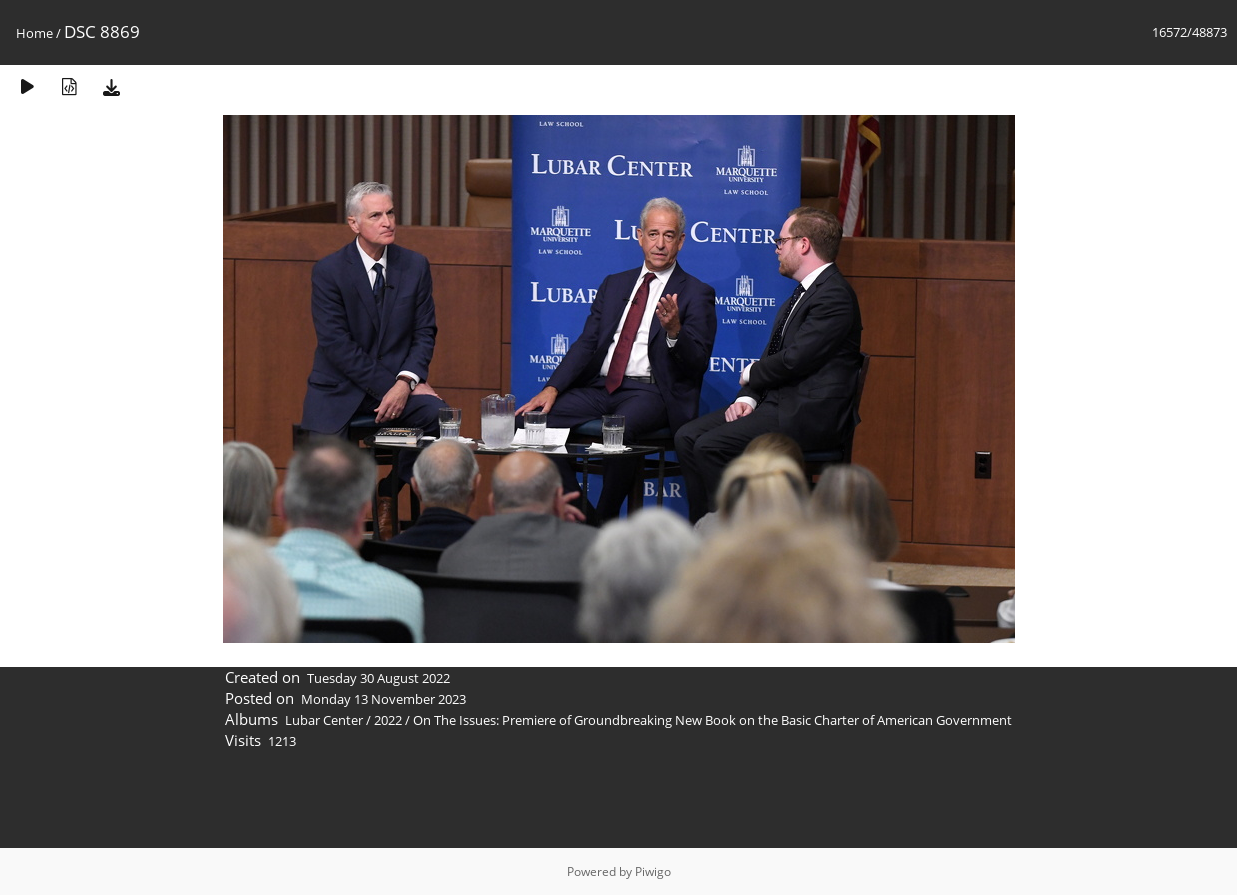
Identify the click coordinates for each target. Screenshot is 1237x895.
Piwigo (653, 871)
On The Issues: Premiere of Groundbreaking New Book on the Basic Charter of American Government (712, 720)
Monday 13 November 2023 (383, 699)
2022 (388, 720)
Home (34, 33)
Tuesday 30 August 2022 (378, 678)
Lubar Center (324, 720)
